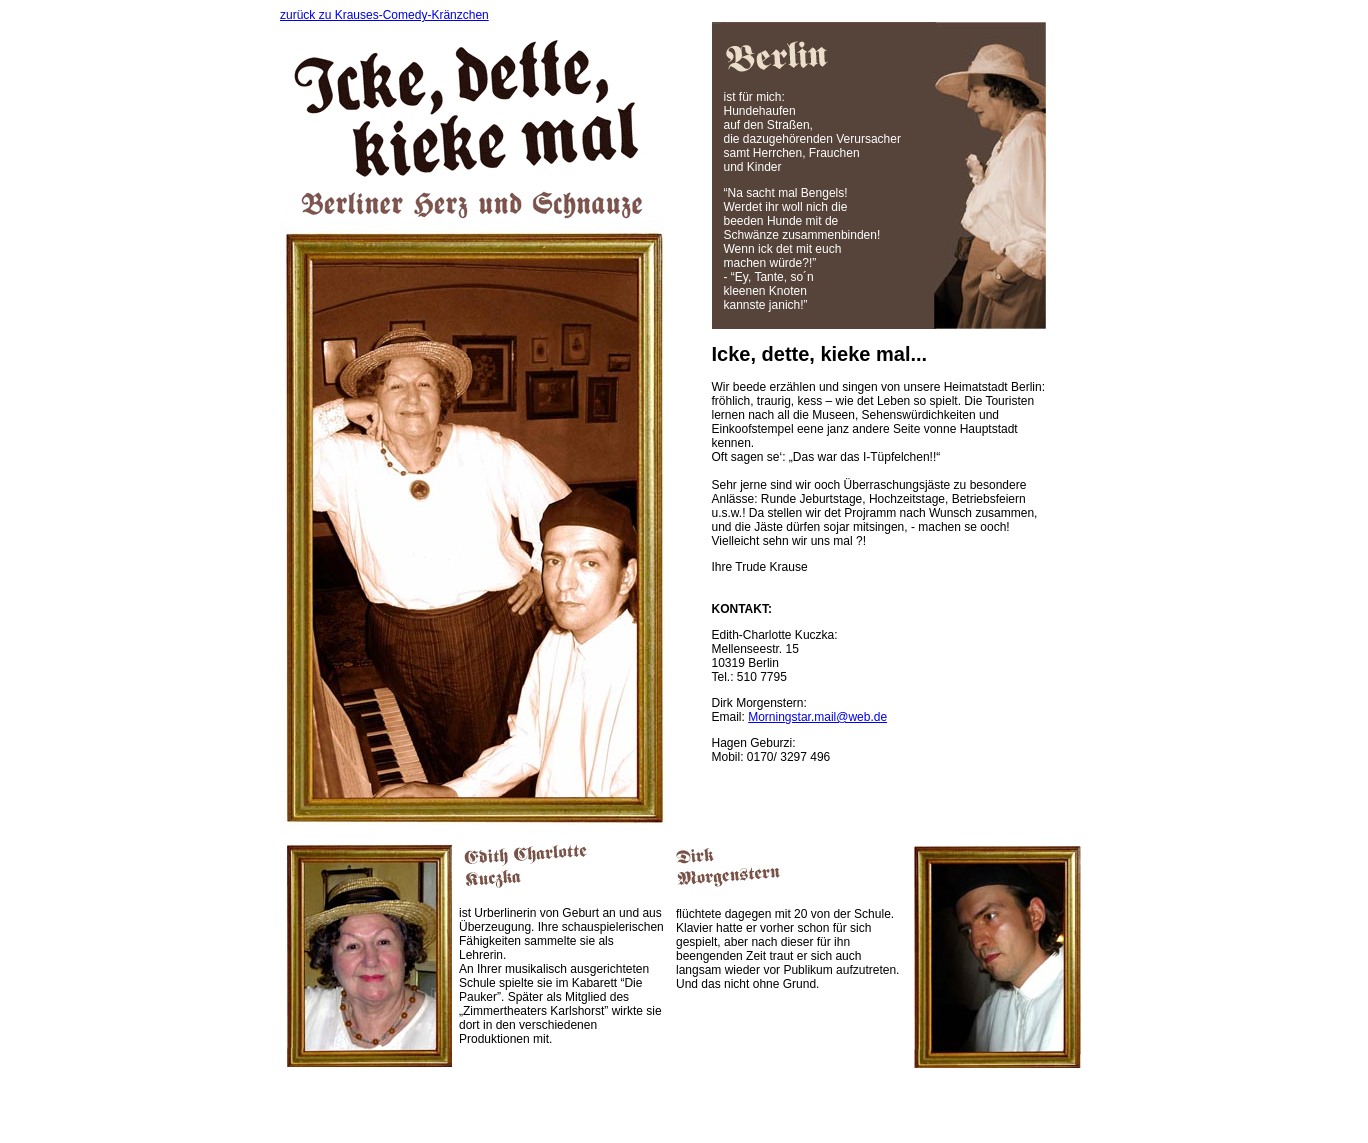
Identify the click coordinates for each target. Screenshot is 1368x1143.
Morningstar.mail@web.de (817, 717)
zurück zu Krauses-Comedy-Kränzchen (384, 15)
